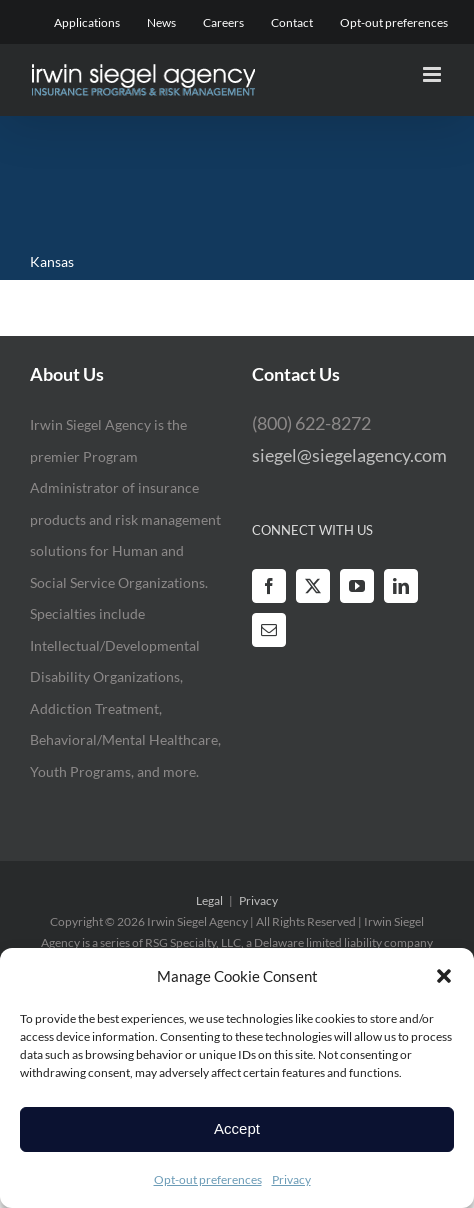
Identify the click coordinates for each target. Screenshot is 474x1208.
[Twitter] (313, 586)
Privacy (291, 1179)
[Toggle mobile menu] (433, 74)
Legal (209, 900)
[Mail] (269, 630)
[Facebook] (269, 586)
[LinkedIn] (401, 586)
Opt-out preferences (208, 1179)
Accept (237, 1128)
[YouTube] (357, 586)
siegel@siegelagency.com (349, 455)
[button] (444, 976)
